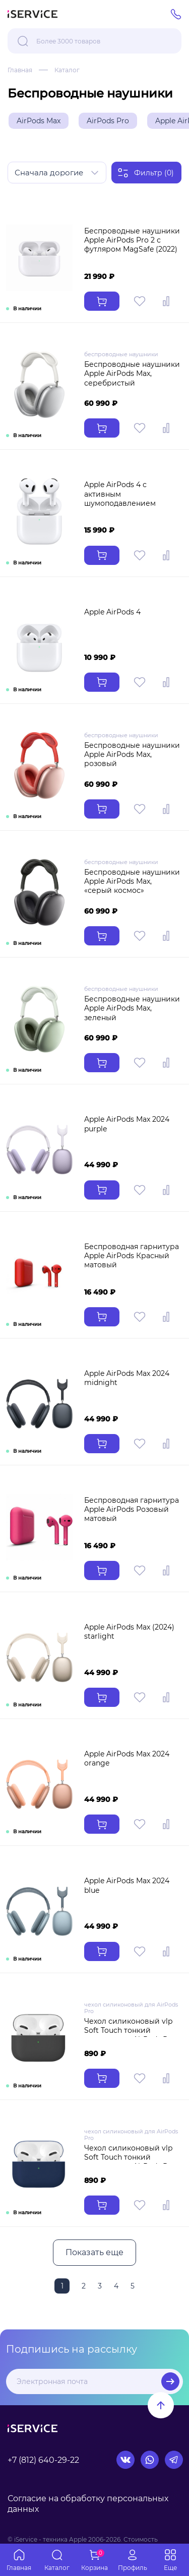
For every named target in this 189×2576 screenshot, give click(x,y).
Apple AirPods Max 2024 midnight (126, 1378)
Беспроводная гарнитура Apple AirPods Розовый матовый (131, 1509)
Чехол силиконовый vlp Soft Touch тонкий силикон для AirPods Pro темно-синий (129, 2161)
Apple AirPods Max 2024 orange (126, 1758)
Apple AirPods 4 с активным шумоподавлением (120, 493)
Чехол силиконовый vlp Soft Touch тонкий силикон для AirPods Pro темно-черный (129, 2035)
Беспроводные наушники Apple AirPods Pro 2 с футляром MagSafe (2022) (132, 240)
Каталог (67, 70)
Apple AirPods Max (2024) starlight (129, 1632)
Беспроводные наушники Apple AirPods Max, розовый (132, 754)
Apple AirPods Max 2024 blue (126, 1885)
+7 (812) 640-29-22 (43, 2460)
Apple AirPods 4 (112, 611)
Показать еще (94, 2252)
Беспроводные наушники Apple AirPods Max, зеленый (132, 1008)
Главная (20, 70)
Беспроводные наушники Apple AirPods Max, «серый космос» (132, 881)
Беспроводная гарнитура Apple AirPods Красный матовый (131, 1255)
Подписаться (170, 2381)
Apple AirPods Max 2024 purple (126, 1124)
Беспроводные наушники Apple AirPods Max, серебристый (132, 373)
